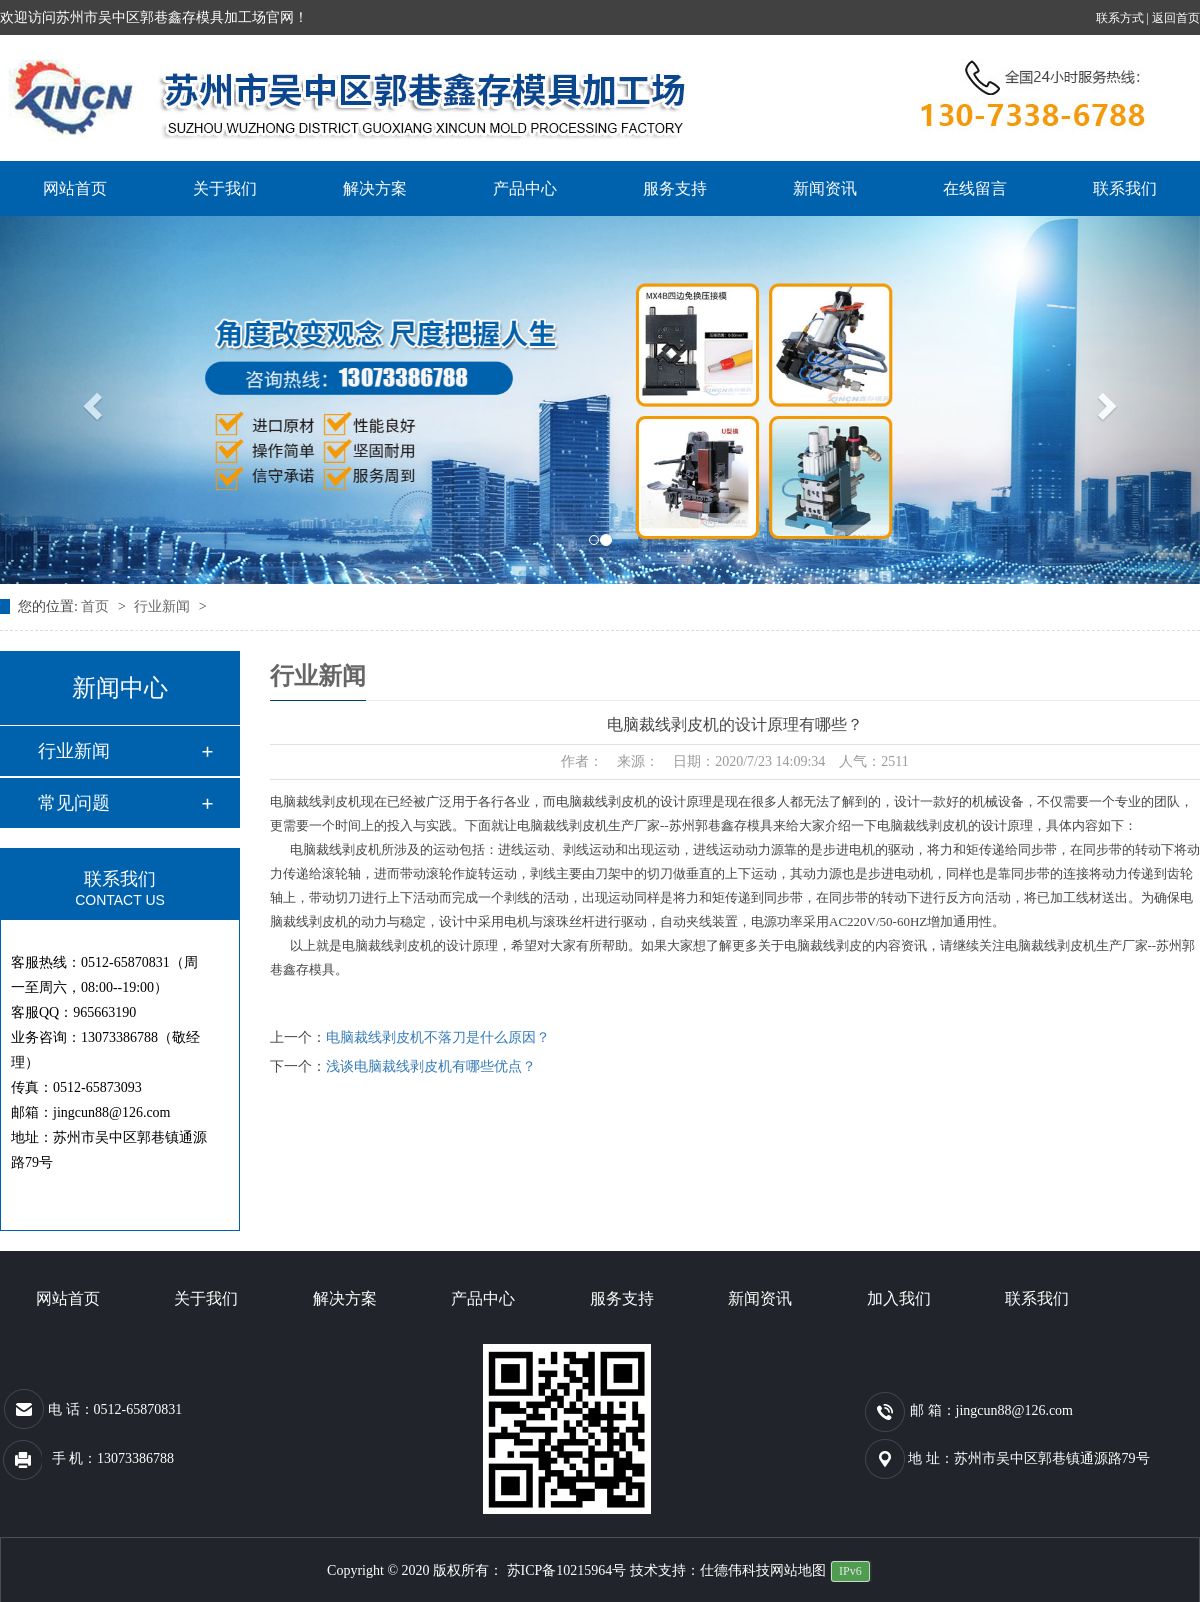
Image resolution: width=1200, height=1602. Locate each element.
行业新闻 (164, 606)
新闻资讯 (825, 188)
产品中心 (525, 188)
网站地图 (798, 1570)
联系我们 (1125, 188)
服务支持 (675, 188)
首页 (97, 606)
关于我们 (225, 188)
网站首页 (75, 188)
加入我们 (899, 1298)
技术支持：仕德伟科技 (700, 1570)
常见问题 (74, 803)
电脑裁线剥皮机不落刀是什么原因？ (438, 1037)
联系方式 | (1124, 18)
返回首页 (1176, 18)
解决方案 (375, 188)
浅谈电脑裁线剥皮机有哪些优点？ (431, 1066)
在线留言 (975, 188)
